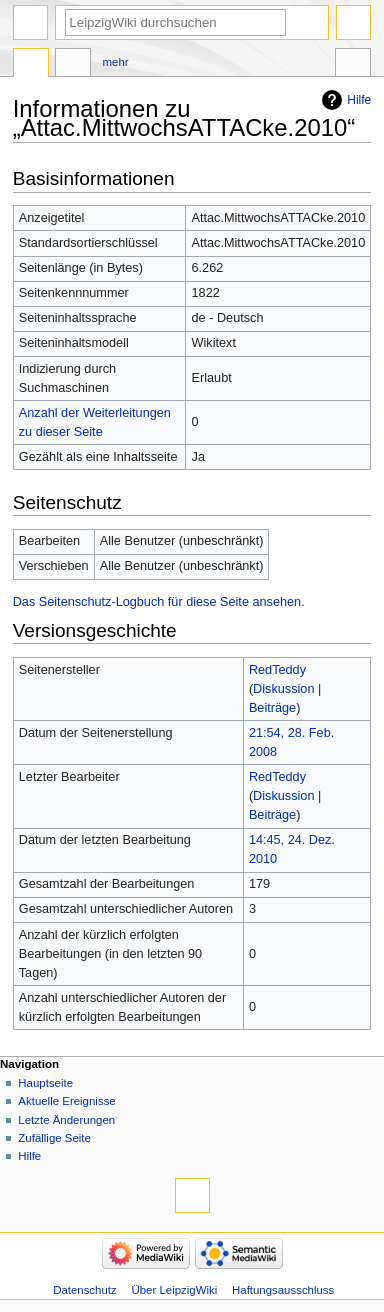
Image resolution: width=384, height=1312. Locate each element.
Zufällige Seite (54, 1138)
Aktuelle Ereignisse (66, 1101)
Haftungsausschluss (283, 1290)
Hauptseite (45, 1083)
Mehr (116, 62)
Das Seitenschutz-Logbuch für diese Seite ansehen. (159, 602)
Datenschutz (85, 1290)
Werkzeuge (353, 65)
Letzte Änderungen (66, 1120)
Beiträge (272, 708)
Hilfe (359, 100)
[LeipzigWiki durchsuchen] (175, 22)
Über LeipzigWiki (175, 1290)
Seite (31, 65)
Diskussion (283, 689)
